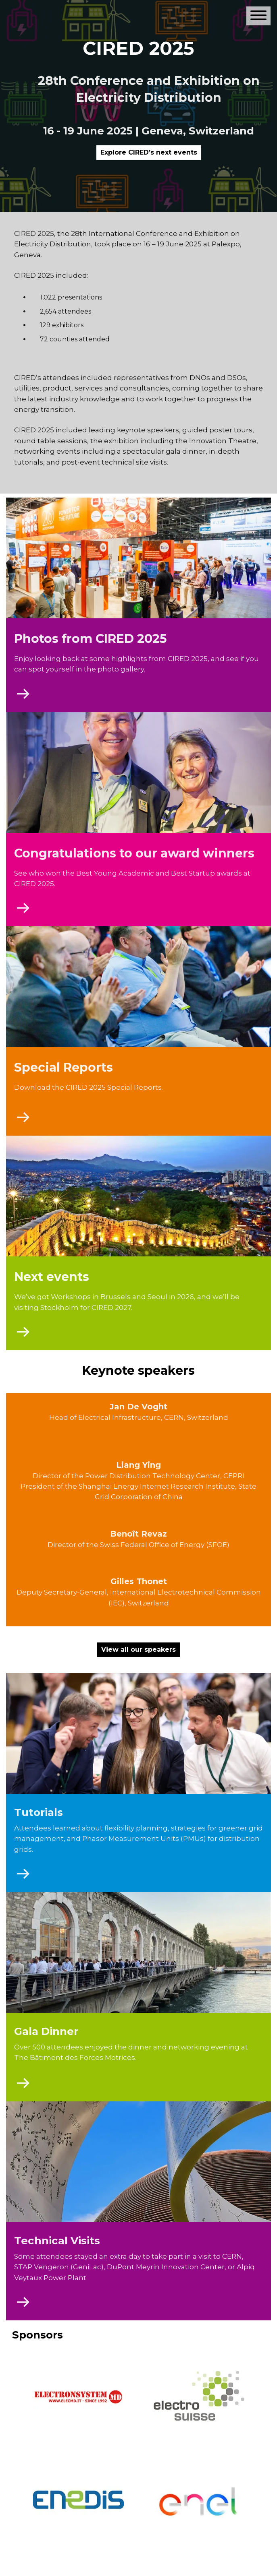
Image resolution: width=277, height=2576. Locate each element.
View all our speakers (138, 1649)
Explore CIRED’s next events (148, 152)
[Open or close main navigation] (258, 15)
